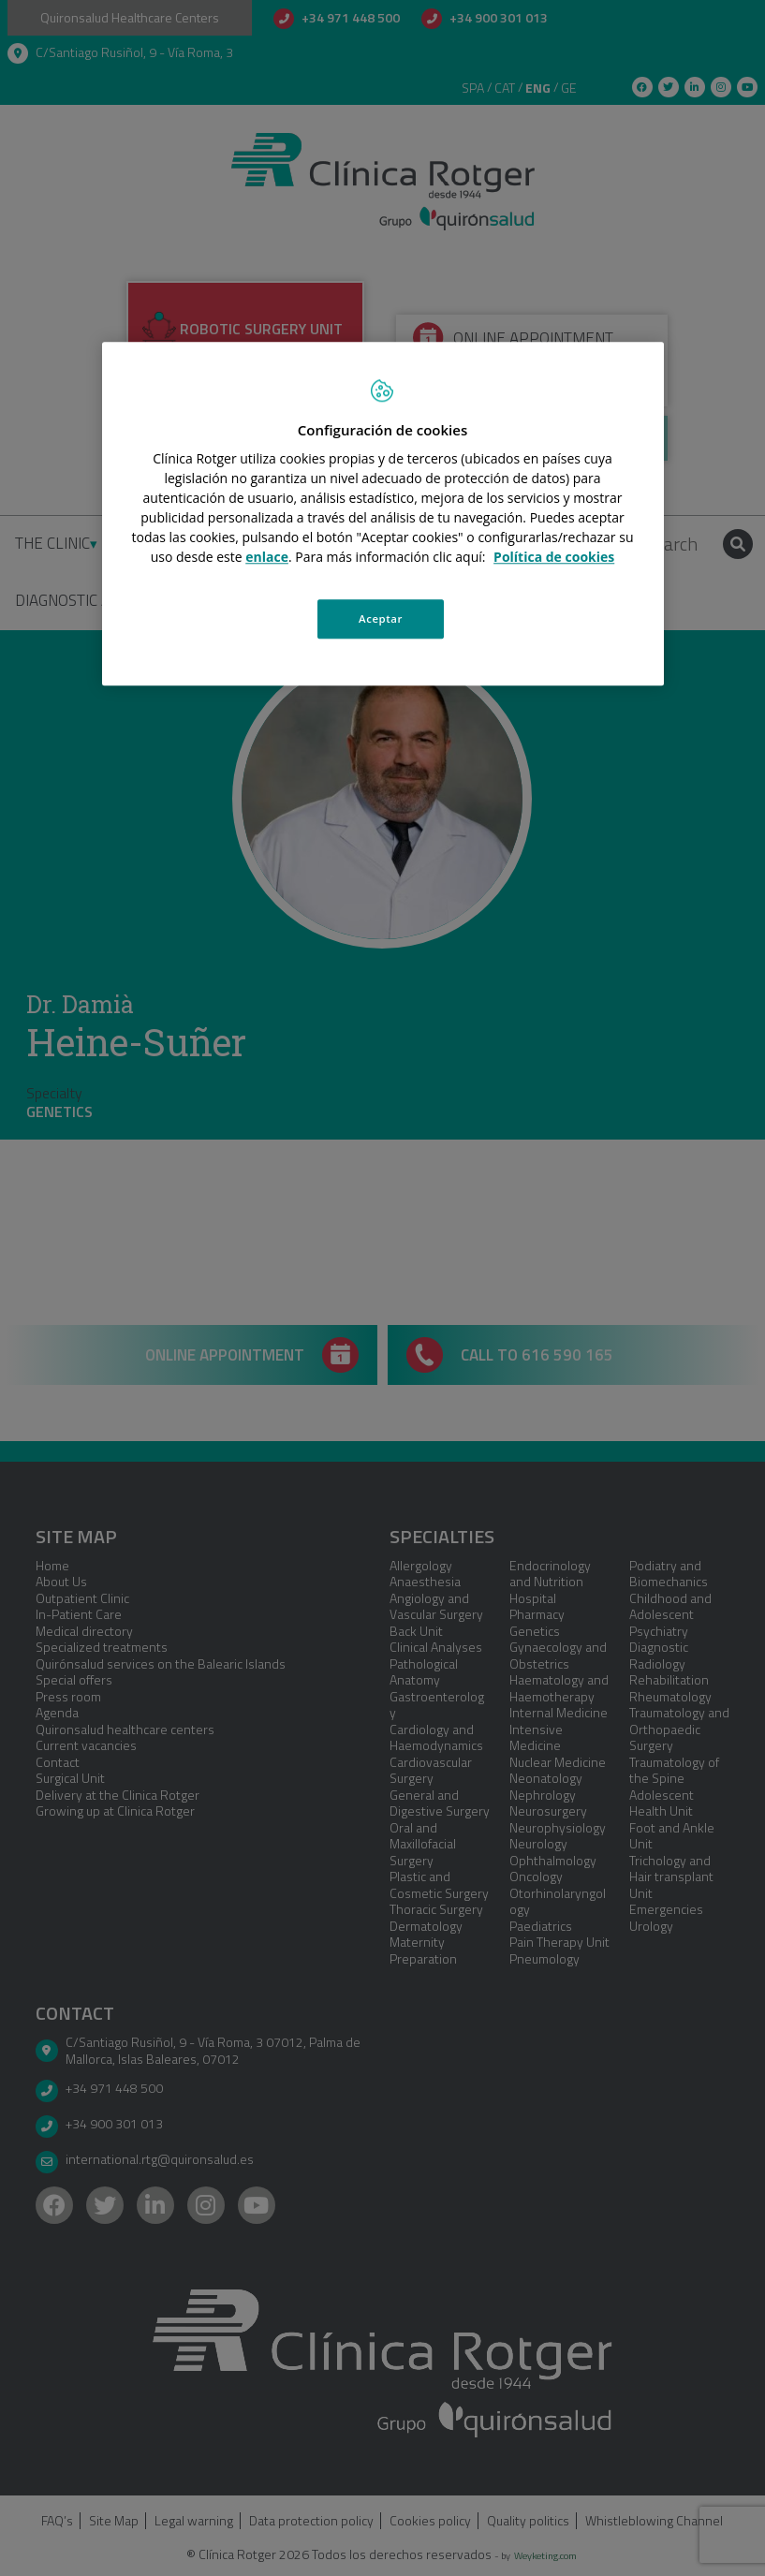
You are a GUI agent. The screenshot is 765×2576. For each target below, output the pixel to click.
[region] (383, 514)
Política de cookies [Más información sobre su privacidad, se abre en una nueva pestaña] (553, 557)
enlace (266, 557)
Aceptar (381, 618)
